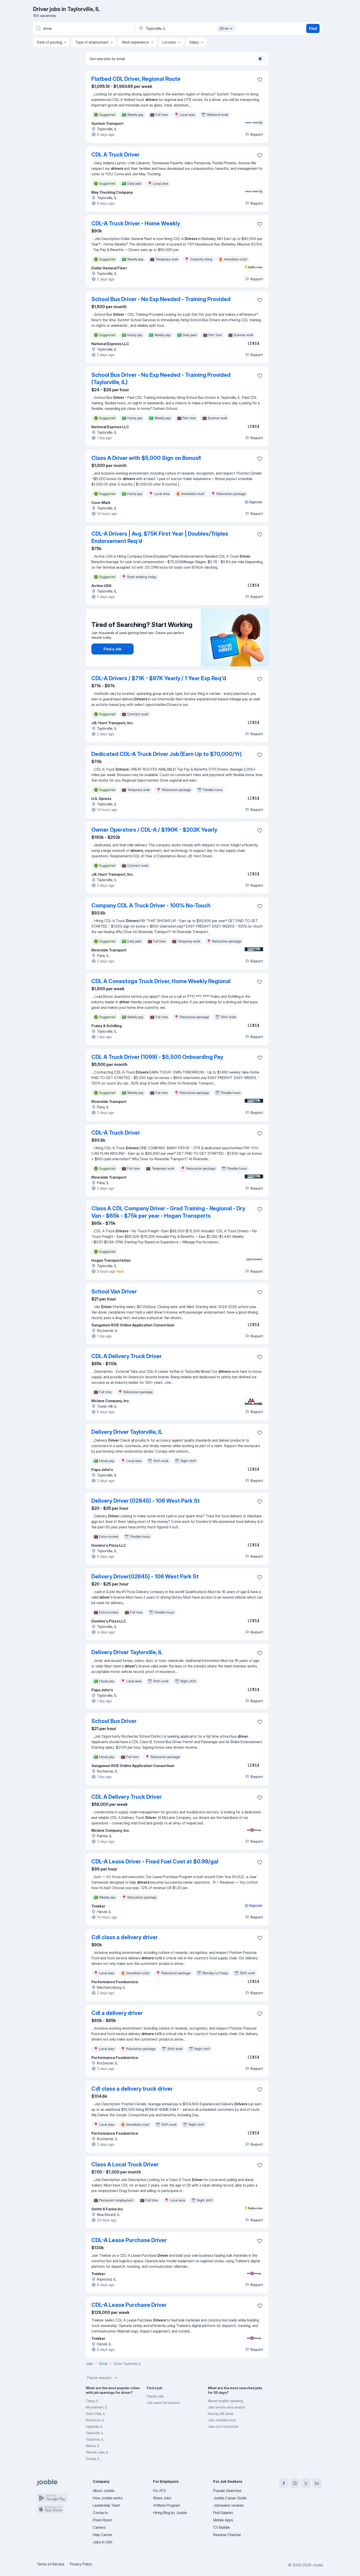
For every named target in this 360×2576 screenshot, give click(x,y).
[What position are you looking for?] (83, 28)
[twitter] (305, 2483)
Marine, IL (93, 2446)
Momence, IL (95, 2420)
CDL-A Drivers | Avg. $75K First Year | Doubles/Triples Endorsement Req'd (159, 537)
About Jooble (103, 2490)
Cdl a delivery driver (117, 2013)
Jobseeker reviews (228, 2505)
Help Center (102, 2534)
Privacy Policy (81, 2564)
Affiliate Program (166, 2505)
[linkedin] (316, 2483)
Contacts (100, 2512)
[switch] (261, 58)
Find (313, 28)
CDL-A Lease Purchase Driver (129, 2240)
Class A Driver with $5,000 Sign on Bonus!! (146, 458)
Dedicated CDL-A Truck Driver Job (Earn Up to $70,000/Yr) (166, 754)
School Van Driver (114, 1291)
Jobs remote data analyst (226, 2407)
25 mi (226, 28)
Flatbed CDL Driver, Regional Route (135, 79)
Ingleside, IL (94, 2426)
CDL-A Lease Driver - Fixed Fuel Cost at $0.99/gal (154, 1861)
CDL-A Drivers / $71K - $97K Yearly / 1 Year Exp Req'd (158, 678)
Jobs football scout (222, 2420)
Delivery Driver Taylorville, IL (127, 1432)
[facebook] (283, 2483)
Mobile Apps (223, 2520)
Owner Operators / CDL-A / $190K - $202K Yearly (154, 829)
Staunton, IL (95, 2439)
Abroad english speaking (225, 2401)
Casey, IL (92, 2401)
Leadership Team (106, 2505)
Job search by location (163, 2403)
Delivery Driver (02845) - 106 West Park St (145, 1500)
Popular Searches (227, 2490)
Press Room (102, 2520)
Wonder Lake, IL (97, 2452)
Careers (99, 2527)
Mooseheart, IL (96, 2407)
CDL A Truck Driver (115, 154)
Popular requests (102, 2377)
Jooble (317, 2565)
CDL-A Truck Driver (115, 1132)
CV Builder (221, 2527)
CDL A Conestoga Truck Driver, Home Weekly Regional (161, 981)
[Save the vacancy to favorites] (259, 79)
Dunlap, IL (93, 2459)
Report (254, 134)
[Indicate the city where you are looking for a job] (186, 28)
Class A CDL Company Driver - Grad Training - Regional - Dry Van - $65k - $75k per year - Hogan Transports (168, 1212)
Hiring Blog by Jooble (170, 2512)
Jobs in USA (102, 2542)
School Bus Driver (114, 1721)
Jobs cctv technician (223, 2426)
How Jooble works (108, 2498)
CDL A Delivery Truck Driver (126, 1356)
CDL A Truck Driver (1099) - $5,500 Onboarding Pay (157, 1057)
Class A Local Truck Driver (125, 2164)
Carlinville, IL (95, 2433)
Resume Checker (227, 2534)
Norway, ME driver (220, 2414)
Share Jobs (162, 2498)
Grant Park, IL (95, 2414)
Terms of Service (50, 2564)
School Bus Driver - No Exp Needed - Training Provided (161, 299)
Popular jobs (155, 2396)
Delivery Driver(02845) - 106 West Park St (145, 1576)
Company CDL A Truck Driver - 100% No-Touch (151, 905)
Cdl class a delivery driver (124, 1937)
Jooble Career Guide (230, 2498)
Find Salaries (223, 2512)
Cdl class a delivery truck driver (132, 2088)
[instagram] (294, 2483)
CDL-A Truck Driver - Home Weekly (135, 223)
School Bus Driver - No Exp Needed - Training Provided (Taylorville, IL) (161, 379)
